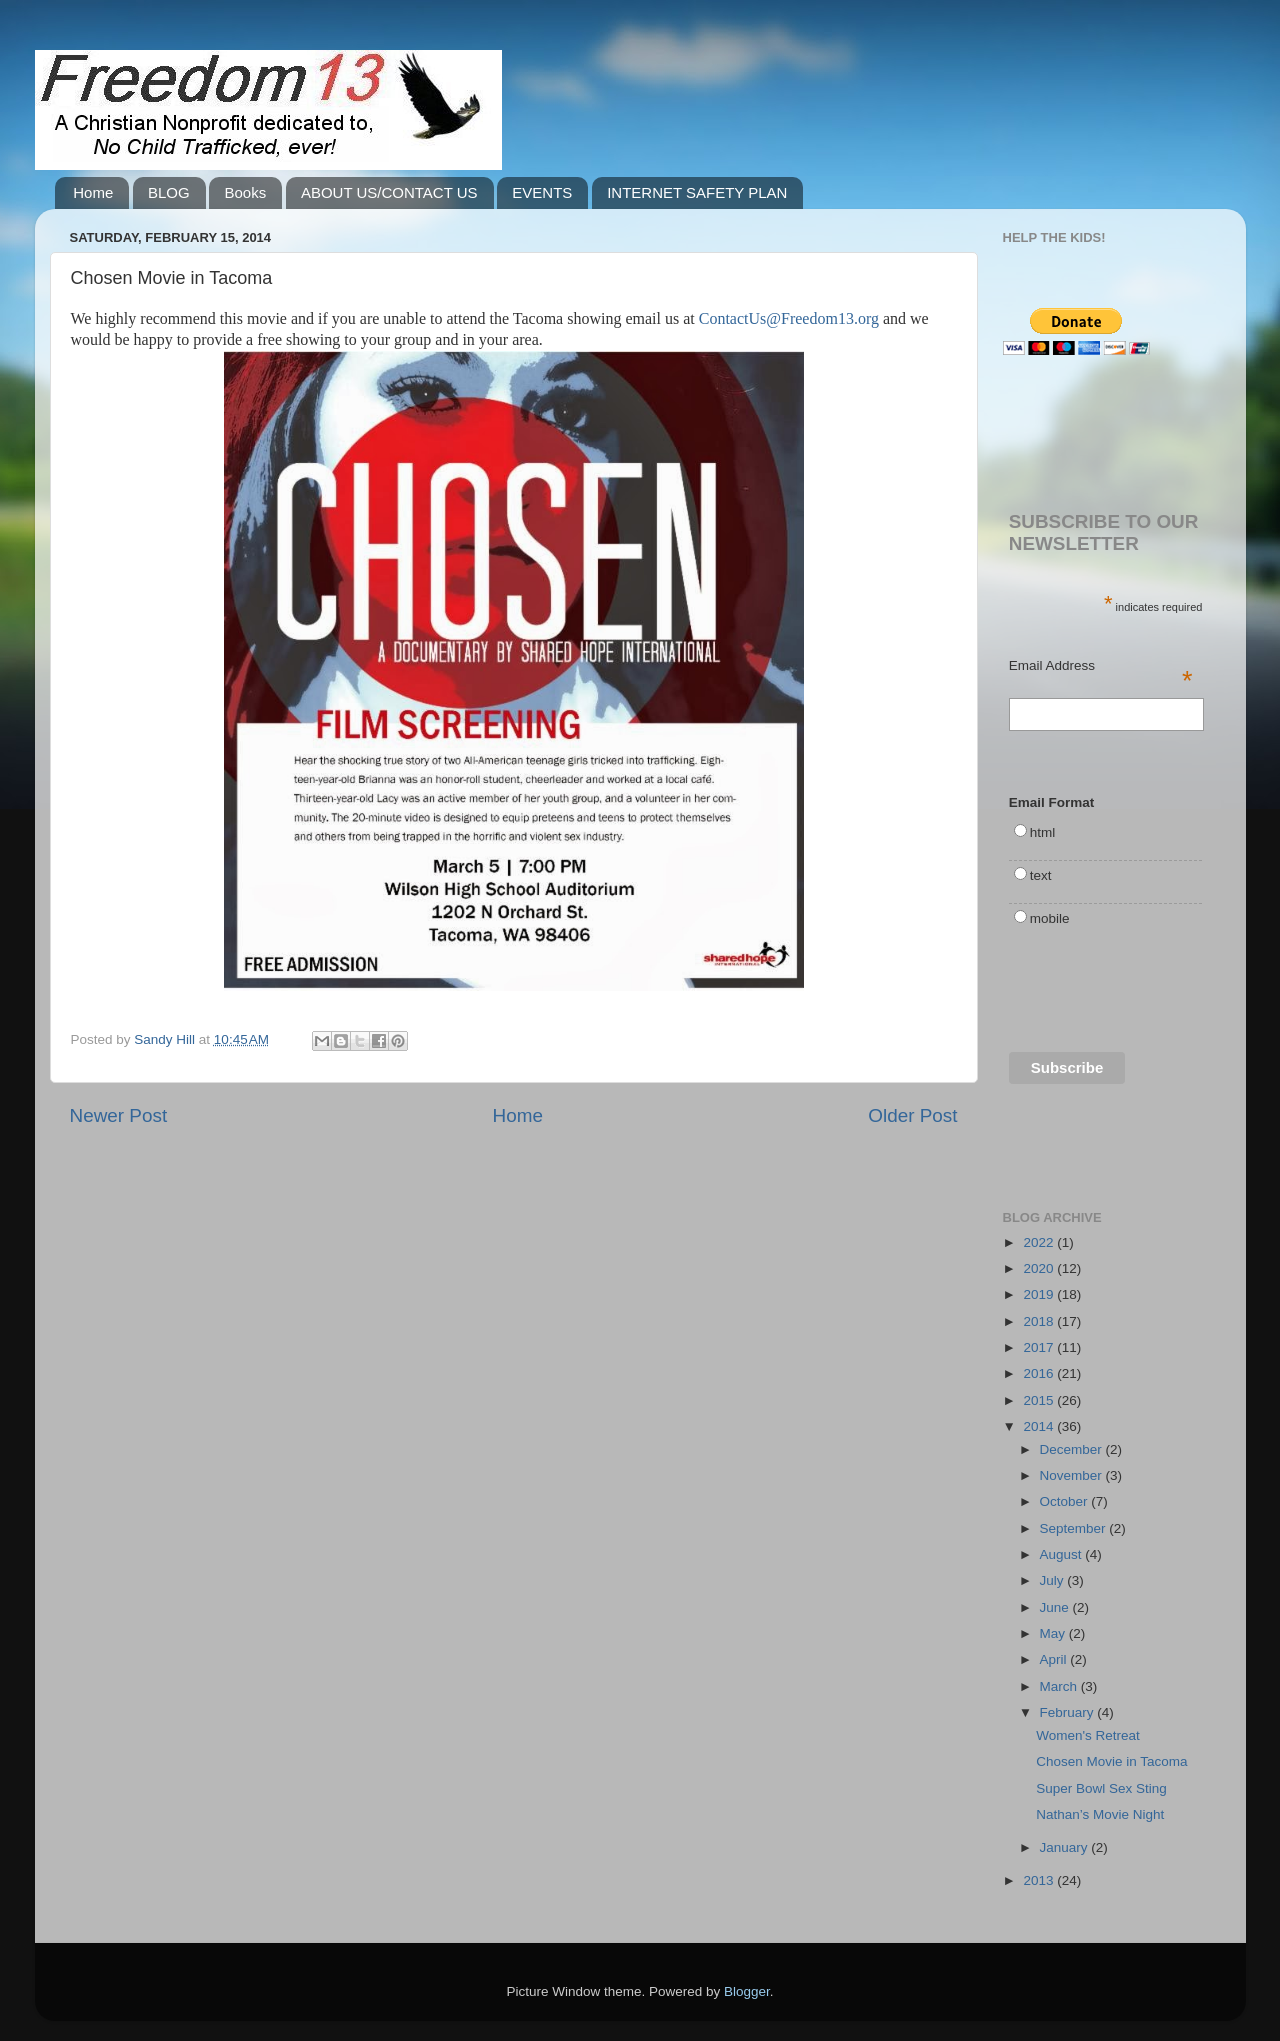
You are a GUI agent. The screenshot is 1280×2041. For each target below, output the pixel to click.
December (1073, 1449)
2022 (1040, 1242)
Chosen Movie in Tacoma (1111, 1761)
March (1060, 1686)
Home (93, 192)
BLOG (169, 192)
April (1055, 1659)
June (1056, 1607)
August (1063, 1554)
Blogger (747, 1991)
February (1069, 1712)
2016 (1040, 1373)
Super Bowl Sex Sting (1101, 1788)
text (1041, 875)
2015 (1040, 1400)
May (1054, 1633)
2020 (1040, 1268)
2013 (1040, 1880)
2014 (1040, 1426)
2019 (1040, 1294)
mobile (1050, 918)
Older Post (912, 1115)
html (1043, 832)
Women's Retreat (1088, 1735)
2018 (1040, 1321)
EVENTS (542, 192)
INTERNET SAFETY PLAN (697, 192)
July (1054, 1580)
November (1073, 1475)
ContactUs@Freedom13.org (789, 318)
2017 (1040, 1347)
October (1066, 1501)
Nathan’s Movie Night (1100, 1814)
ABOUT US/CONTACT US (389, 192)
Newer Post (119, 1115)
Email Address (1101, 667)
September (1075, 1528)
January (1066, 1847)
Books (245, 192)
